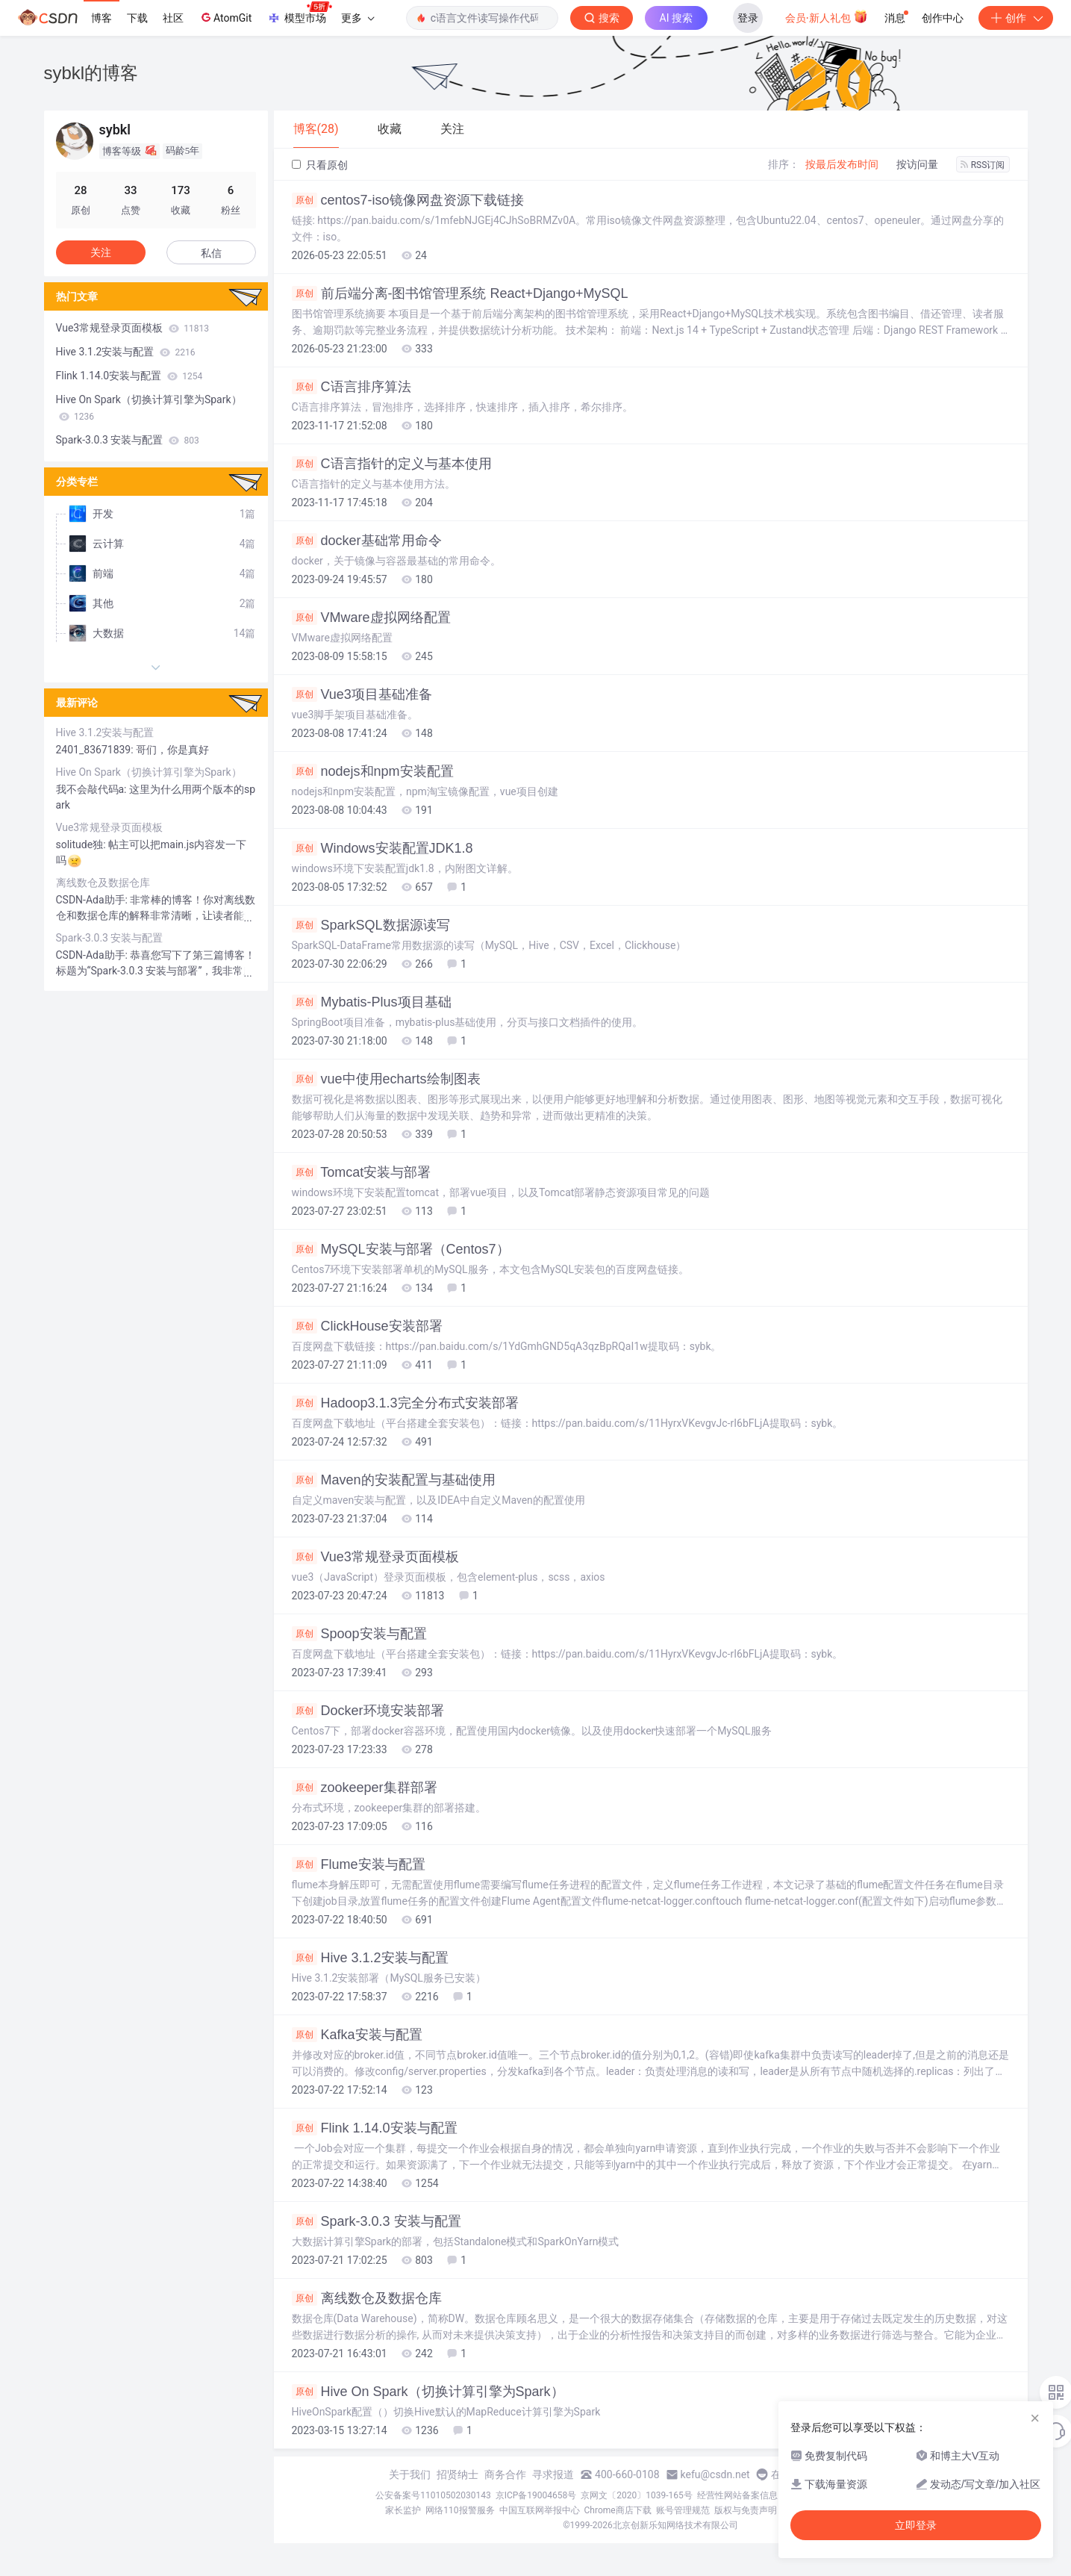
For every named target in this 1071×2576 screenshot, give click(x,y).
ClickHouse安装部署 (367, 1326)
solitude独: (82, 844)
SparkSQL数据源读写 (371, 925)
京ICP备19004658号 (536, 2495)
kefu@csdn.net (715, 2474)
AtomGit (225, 17)
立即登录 (916, 2525)
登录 (747, 18)
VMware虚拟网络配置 (371, 617)
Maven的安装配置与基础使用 (394, 1479)
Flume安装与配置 (358, 1864)
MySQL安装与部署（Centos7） (401, 1249)
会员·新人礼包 (826, 16)
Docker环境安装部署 (368, 1710)
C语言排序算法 (351, 386)
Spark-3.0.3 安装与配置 (376, 2221)
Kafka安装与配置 (357, 2034)
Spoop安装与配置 (359, 1633)
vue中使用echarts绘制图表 (386, 1078)
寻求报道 (553, 2474)
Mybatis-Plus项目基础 (372, 1002)
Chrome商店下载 (618, 2510)
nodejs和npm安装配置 (373, 771)
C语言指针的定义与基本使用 (392, 463)
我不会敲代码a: (92, 789)
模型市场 (299, 13)
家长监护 (403, 2510)
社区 (173, 18)
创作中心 (943, 18)
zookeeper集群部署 (364, 1787)
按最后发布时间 (841, 164)
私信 (211, 253)
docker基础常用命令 (367, 540)
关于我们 (410, 2474)
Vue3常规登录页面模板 (375, 1556)
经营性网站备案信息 (737, 2495)
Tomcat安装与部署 (361, 1172)
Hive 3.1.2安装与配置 (370, 1957)
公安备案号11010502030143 (432, 2495)
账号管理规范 (683, 2510)
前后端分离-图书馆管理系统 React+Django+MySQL (460, 293)
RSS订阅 (983, 165)
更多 (357, 18)
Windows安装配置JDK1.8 (382, 848)
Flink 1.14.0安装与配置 (375, 2128)
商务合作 (505, 2474)
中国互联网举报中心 (539, 2510)
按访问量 (917, 164)
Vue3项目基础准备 (362, 694)
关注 (100, 252)
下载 (137, 18)
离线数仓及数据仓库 (367, 2298)
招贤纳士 (457, 2474)
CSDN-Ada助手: (93, 900)
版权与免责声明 (745, 2510)
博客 (101, 18)
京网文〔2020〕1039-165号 (637, 2495)
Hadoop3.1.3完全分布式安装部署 (405, 1403)
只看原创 (320, 165)
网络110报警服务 (459, 2510)
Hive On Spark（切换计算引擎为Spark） (428, 2391)
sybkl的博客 (91, 73)
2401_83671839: (96, 750)
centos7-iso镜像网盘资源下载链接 (408, 200)
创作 (1015, 18)
